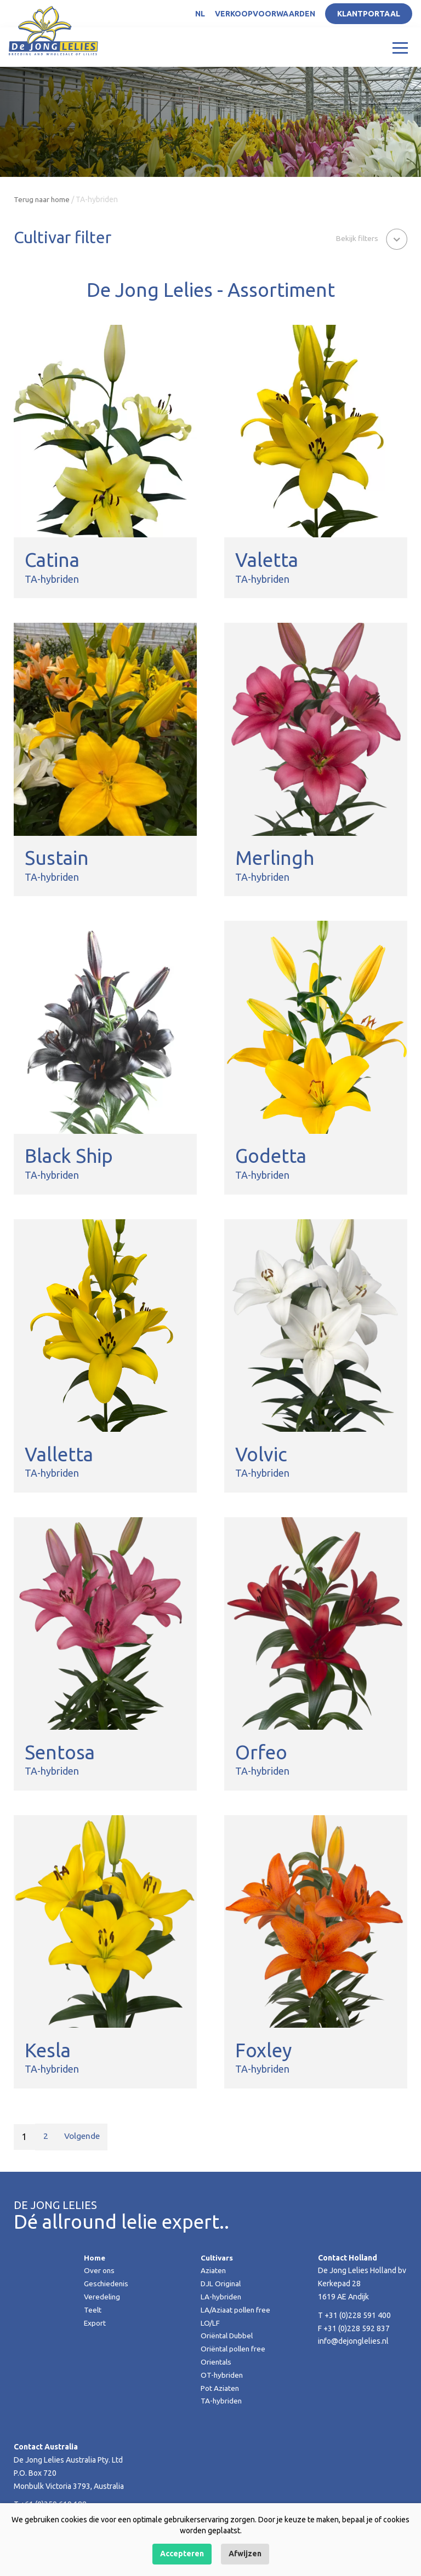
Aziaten (214, 2270)
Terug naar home (42, 199)
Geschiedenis (107, 2283)
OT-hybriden (222, 2375)
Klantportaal (368, 13)
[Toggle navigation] (400, 47)
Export (95, 2323)
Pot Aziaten (220, 2388)
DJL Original (221, 2283)
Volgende (83, 2137)
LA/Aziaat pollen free (236, 2309)
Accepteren (182, 2553)
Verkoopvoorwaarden (265, 14)
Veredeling (102, 2296)
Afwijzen (245, 2553)
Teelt (93, 2309)
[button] (371, 238)
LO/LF (210, 2323)
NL (200, 14)
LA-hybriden (221, 2296)
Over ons (99, 2270)
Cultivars (217, 2257)
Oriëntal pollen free (234, 2348)
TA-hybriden (222, 2400)
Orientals (216, 2361)
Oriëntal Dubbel (228, 2335)
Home (95, 2257)
